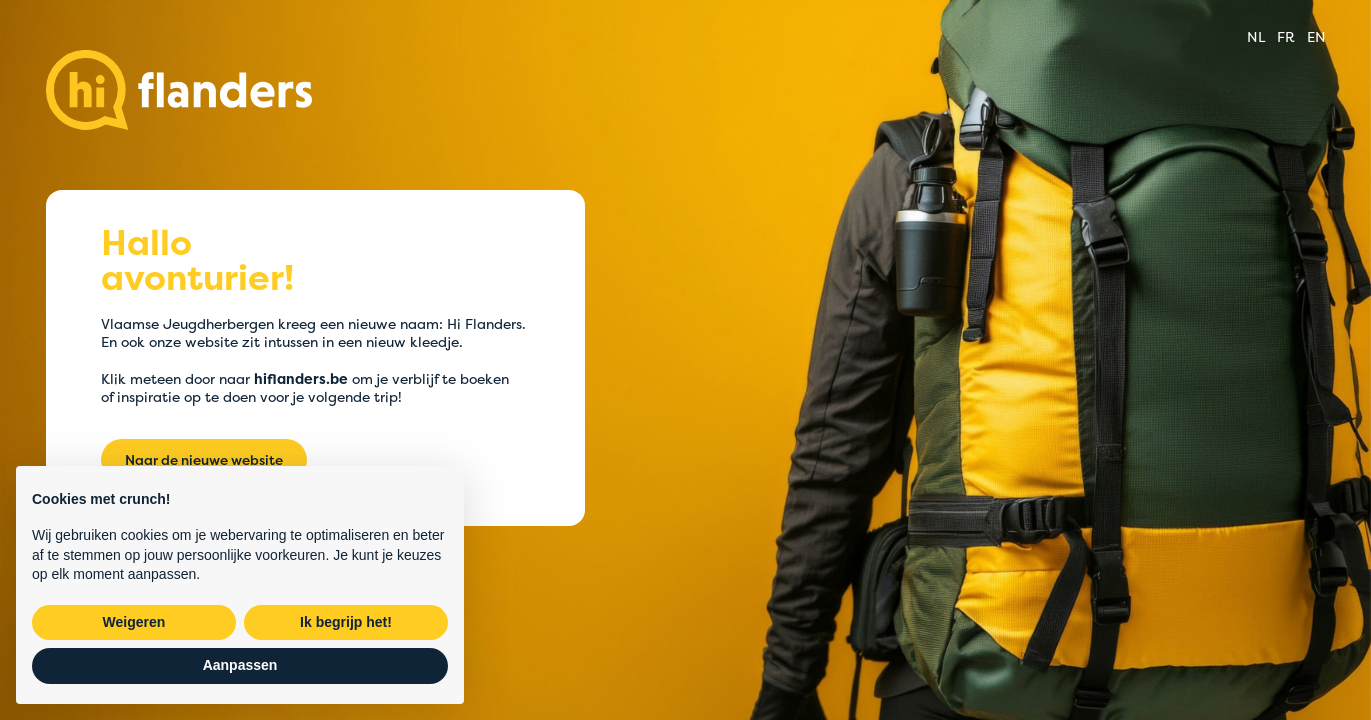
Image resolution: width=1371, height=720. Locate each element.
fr (1286, 36)
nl (1256, 36)
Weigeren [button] (134, 622)
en (1316, 36)
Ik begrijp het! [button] (346, 622)
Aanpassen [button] (240, 665)
